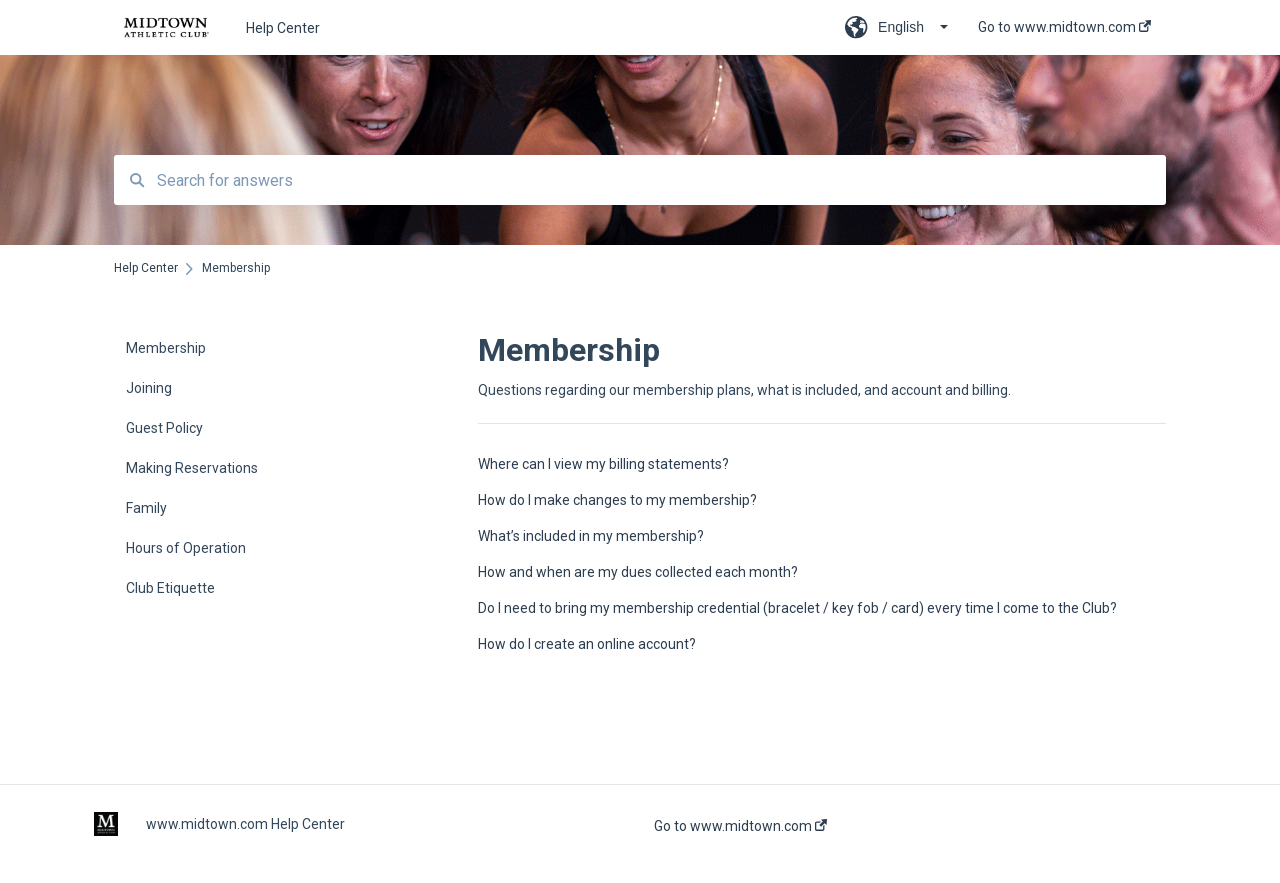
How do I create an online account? (587, 644)
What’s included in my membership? (591, 536)
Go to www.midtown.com (740, 826)
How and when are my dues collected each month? (638, 572)
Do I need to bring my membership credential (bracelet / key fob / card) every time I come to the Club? (797, 608)
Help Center (283, 28)
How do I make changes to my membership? (617, 500)
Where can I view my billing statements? (603, 464)
